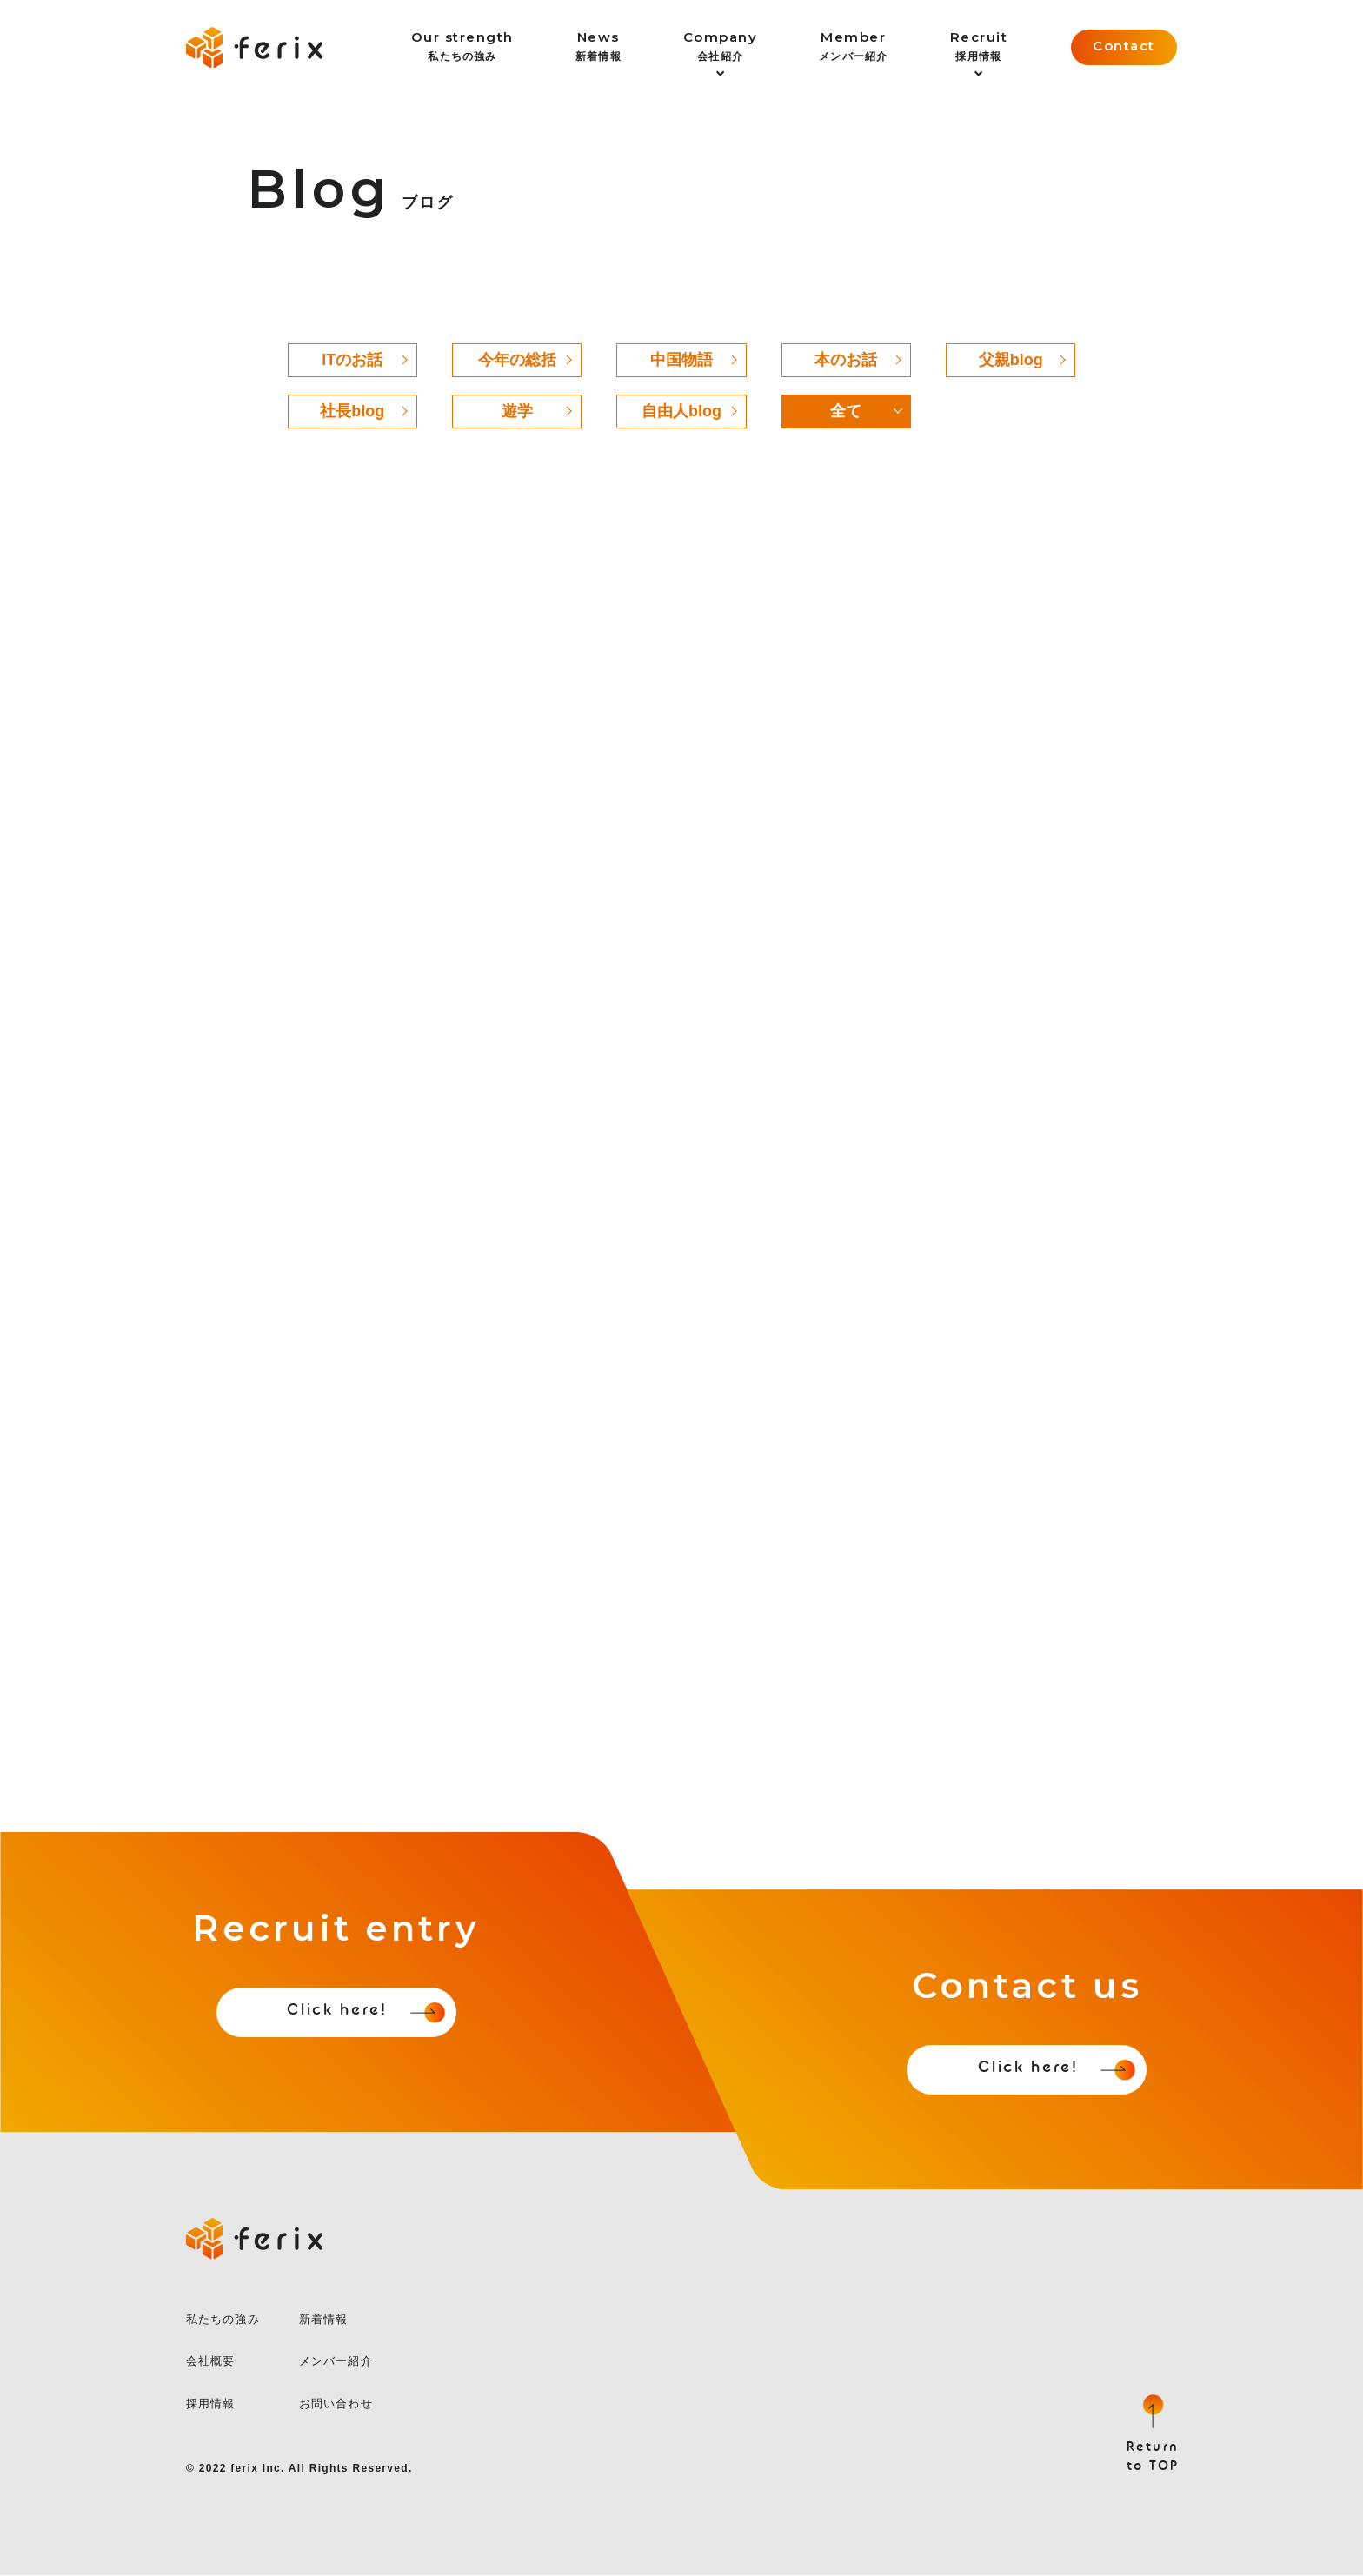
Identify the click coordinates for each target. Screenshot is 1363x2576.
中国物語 (681, 359)
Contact (1124, 45)
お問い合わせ (336, 2403)
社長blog (352, 411)
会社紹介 (720, 46)
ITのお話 (352, 359)
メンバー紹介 (853, 46)
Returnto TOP (1153, 2457)
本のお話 (845, 359)
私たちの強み (462, 46)
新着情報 (598, 46)
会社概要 (210, 2361)
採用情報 (979, 46)
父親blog (1011, 359)
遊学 (517, 411)
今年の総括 (517, 359)
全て (845, 411)
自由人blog (681, 411)
